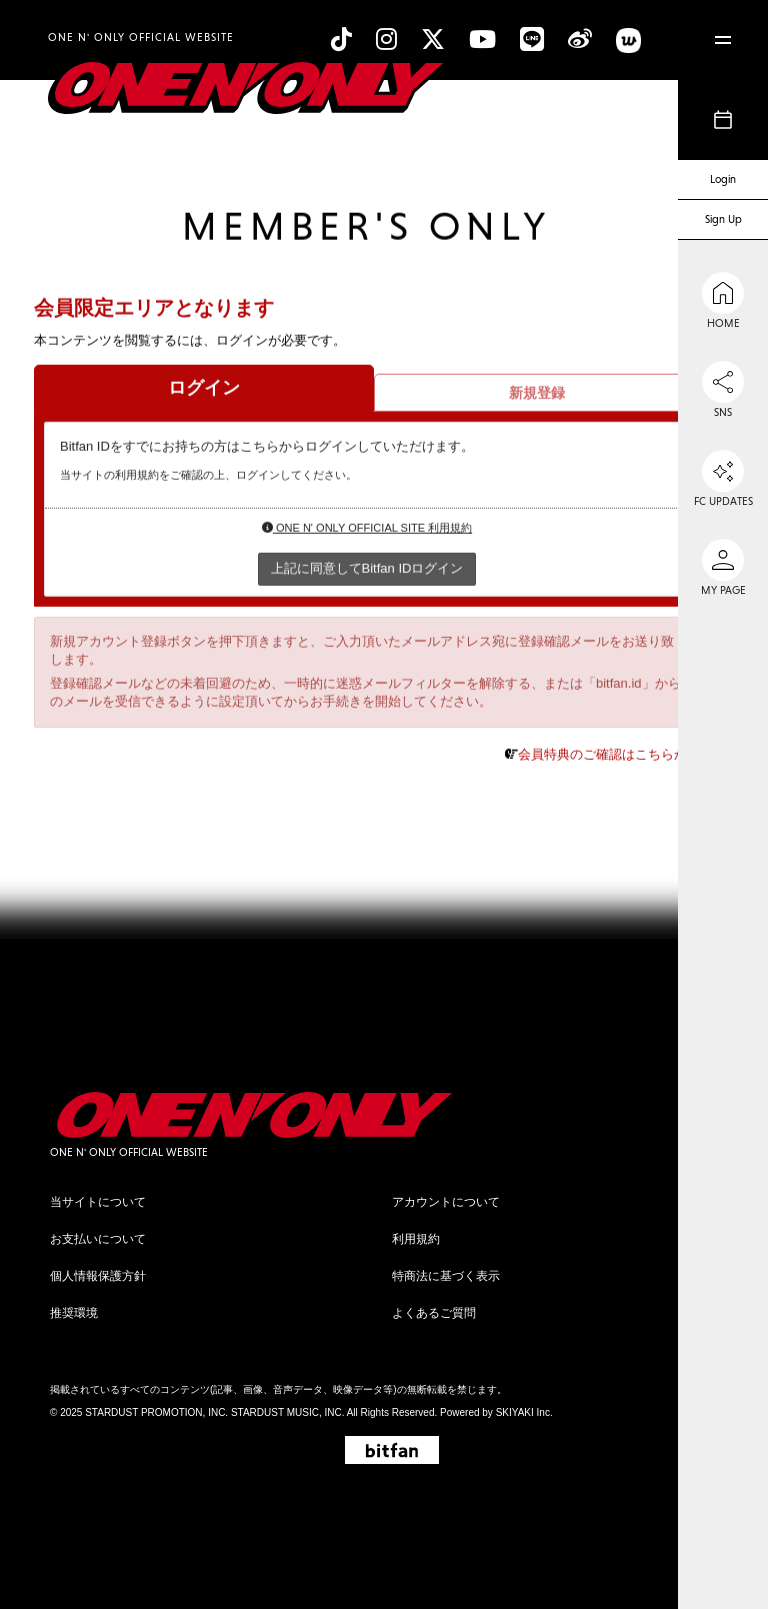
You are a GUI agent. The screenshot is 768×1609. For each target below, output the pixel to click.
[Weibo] (580, 39)
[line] (532, 39)
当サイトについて (98, 1202)
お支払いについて (98, 1239)
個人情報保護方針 (98, 1276)
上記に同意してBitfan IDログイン (367, 568)
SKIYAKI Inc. (524, 1412)
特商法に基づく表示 (446, 1276)
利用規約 (416, 1239)
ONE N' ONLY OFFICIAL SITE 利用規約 (367, 529)
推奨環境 (74, 1313)
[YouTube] (482, 39)
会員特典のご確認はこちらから (609, 754)
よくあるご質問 (434, 1313)
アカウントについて (446, 1202)
